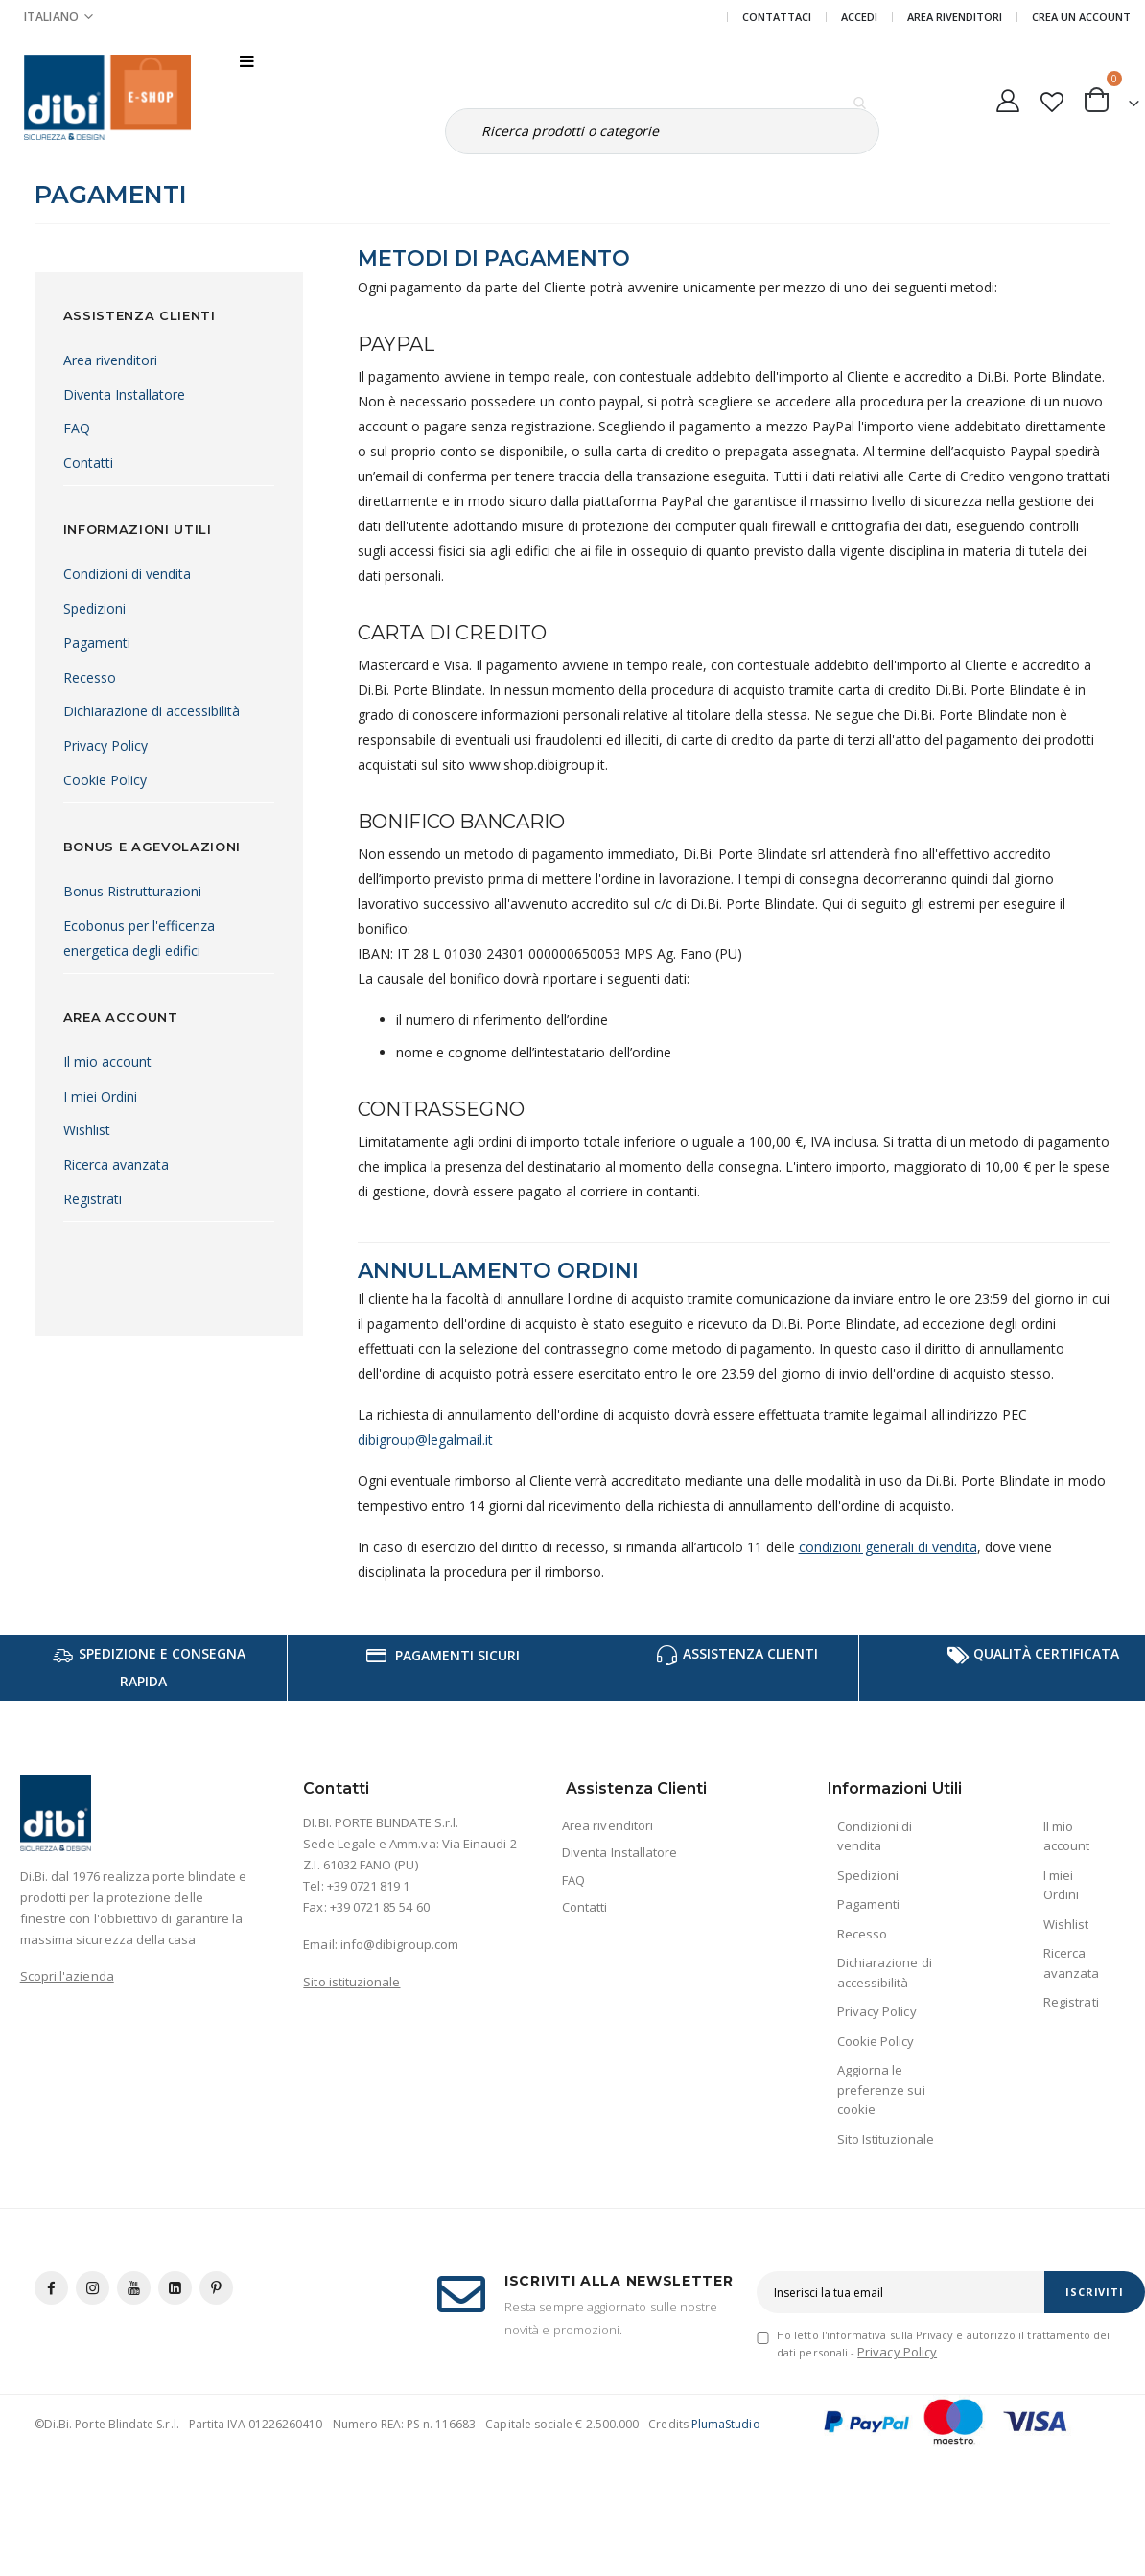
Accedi (859, 17)
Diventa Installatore (124, 394)
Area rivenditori (110, 360)
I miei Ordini (100, 1096)
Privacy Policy (105, 745)
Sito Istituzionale (885, 2163)
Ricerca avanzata (116, 1164)
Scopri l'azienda (67, 2000)
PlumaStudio (725, 2449)
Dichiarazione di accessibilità (151, 711)
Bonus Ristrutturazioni (132, 891)
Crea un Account (1081, 17)
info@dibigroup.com (399, 1969)
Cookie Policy (105, 780)
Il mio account (107, 1062)
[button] (1051, 97)
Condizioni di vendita (127, 574)
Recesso (89, 677)
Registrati (92, 1199)
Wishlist (86, 1130)
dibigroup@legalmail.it (425, 1464)
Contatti (88, 462)
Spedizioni (94, 608)
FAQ (76, 428)
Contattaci (776, 17)
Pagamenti (96, 643)
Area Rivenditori (954, 17)
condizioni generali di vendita (888, 1572)
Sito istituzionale (351, 2006)
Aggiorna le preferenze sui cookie (881, 2114)
